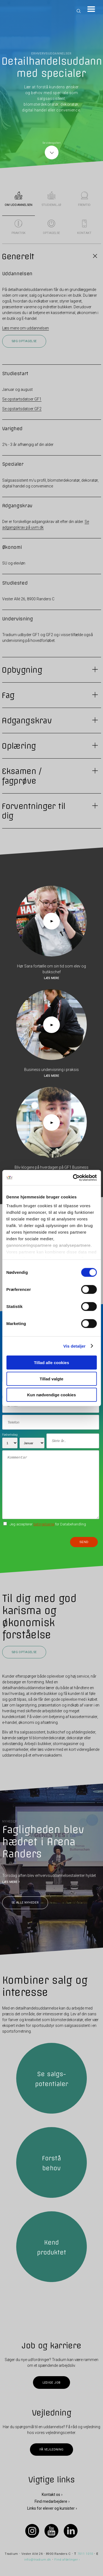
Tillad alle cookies (51, 1362)
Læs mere (51, 978)
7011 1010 (85, 2554)
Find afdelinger (66, 2559)
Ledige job (51, 2382)
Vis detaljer (74, 1345)
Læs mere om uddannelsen (25, 328)
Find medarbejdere (51, 2501)
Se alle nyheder (25, 1902)
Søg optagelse (24, 341)
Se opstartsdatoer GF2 (21, 409)
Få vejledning (51, 2449)
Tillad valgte (51, 1378)
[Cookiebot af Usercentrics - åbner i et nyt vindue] (73, 1177)
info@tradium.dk (37, 2559)
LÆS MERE (9, 1882)
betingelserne (44, 1524)
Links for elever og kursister (51, 2508)
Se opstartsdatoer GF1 (21, 399)
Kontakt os (51, 2494)
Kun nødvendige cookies (51, 1394)
